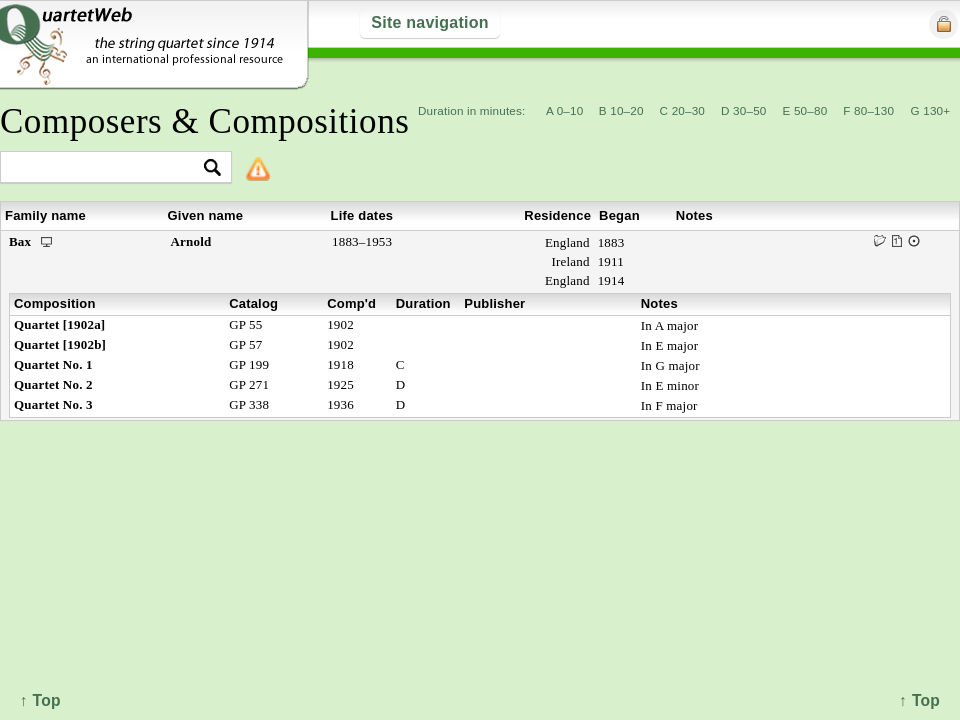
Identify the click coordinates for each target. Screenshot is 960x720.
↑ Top (919, 700)
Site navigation (429, 22)
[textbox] (107, 168)
